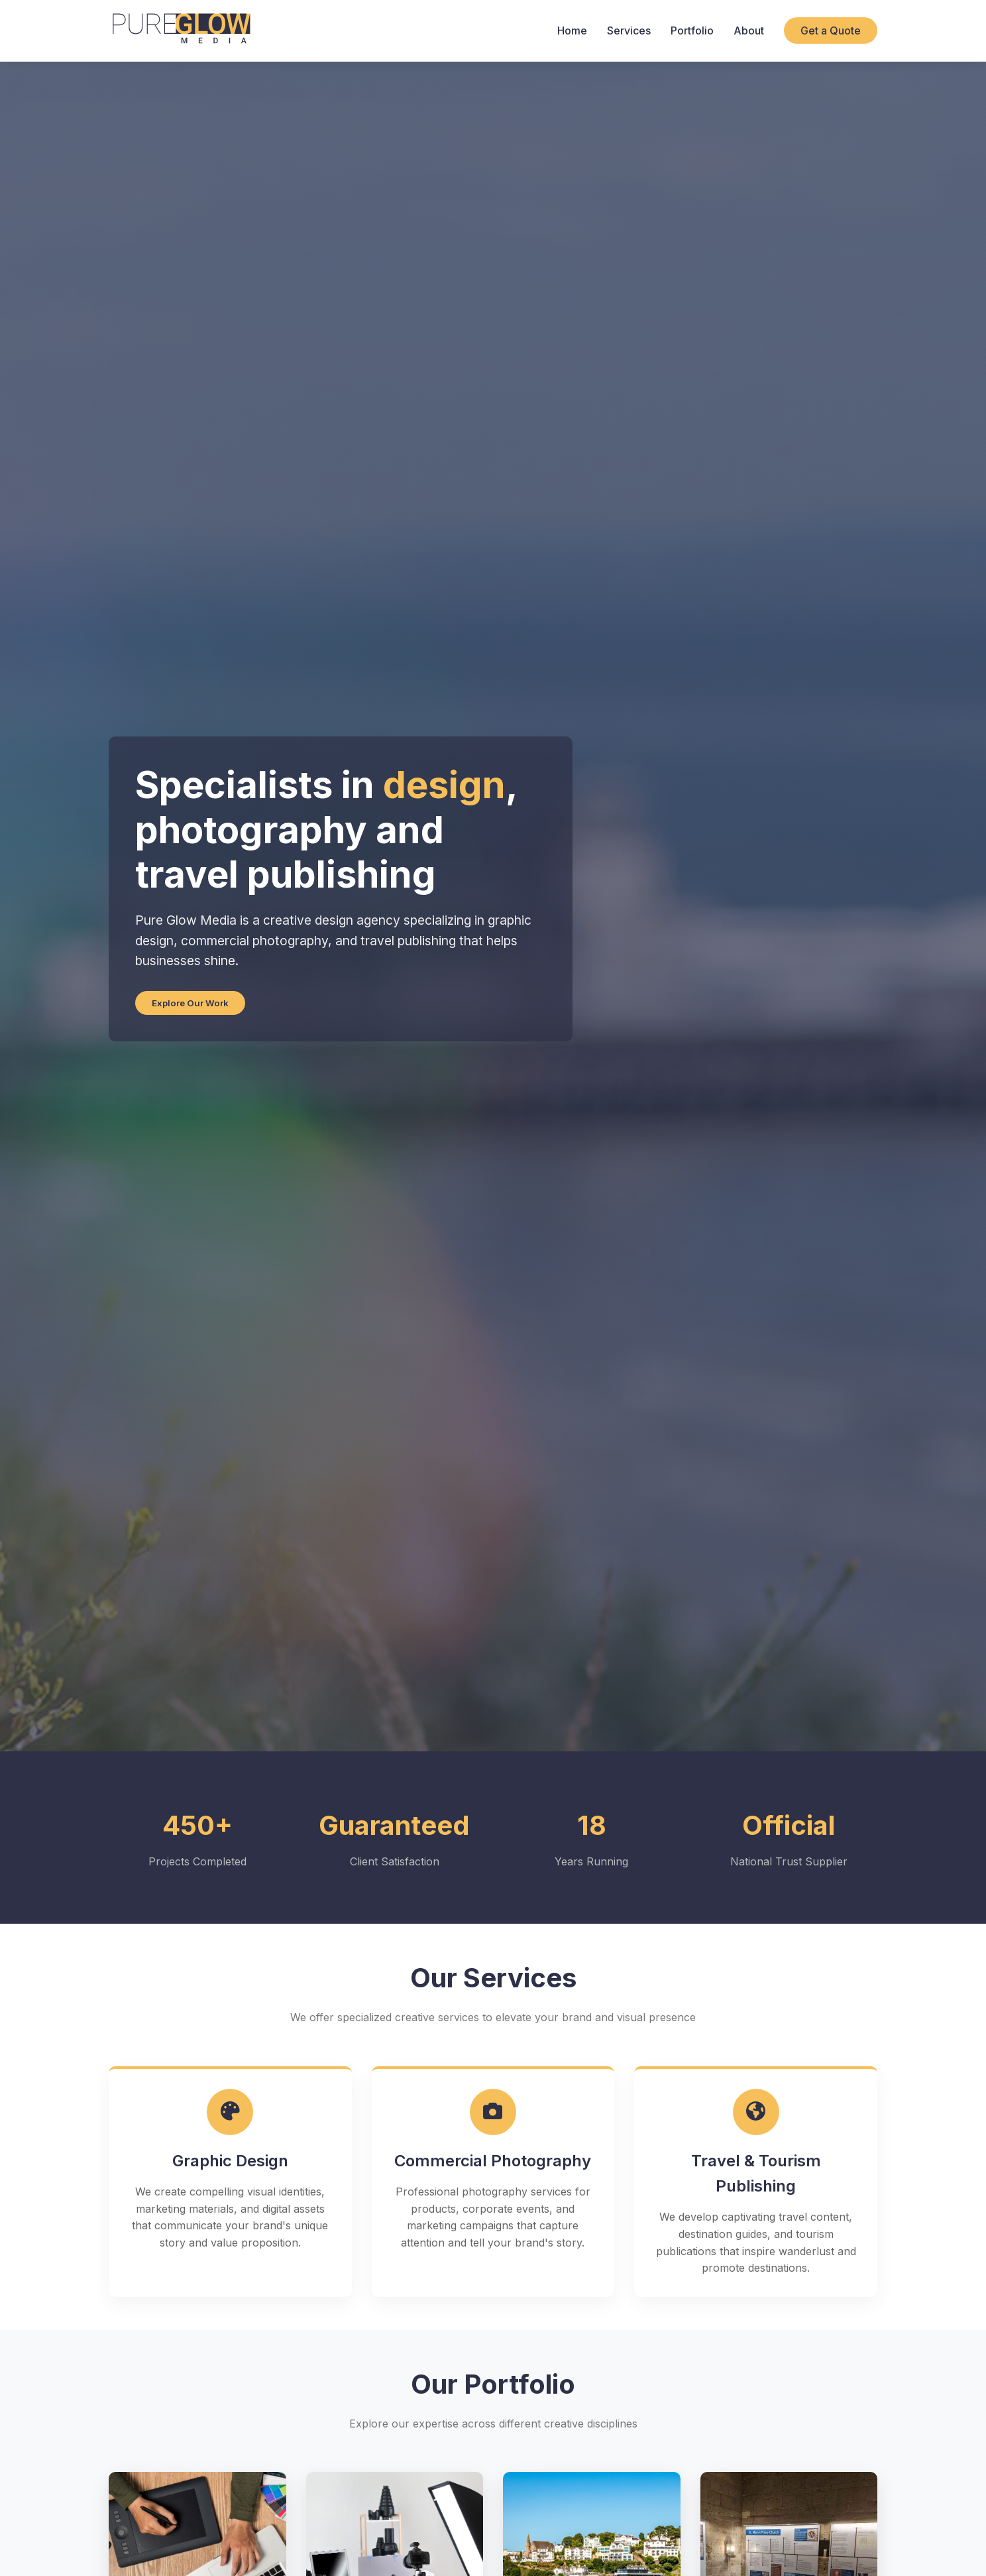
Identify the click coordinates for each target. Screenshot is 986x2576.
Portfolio (692, 30)
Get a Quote (830, 30)
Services (629, 30)
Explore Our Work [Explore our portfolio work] (190, 1003)
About (749, 30)
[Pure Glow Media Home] (181, 31)
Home (572, 30)
